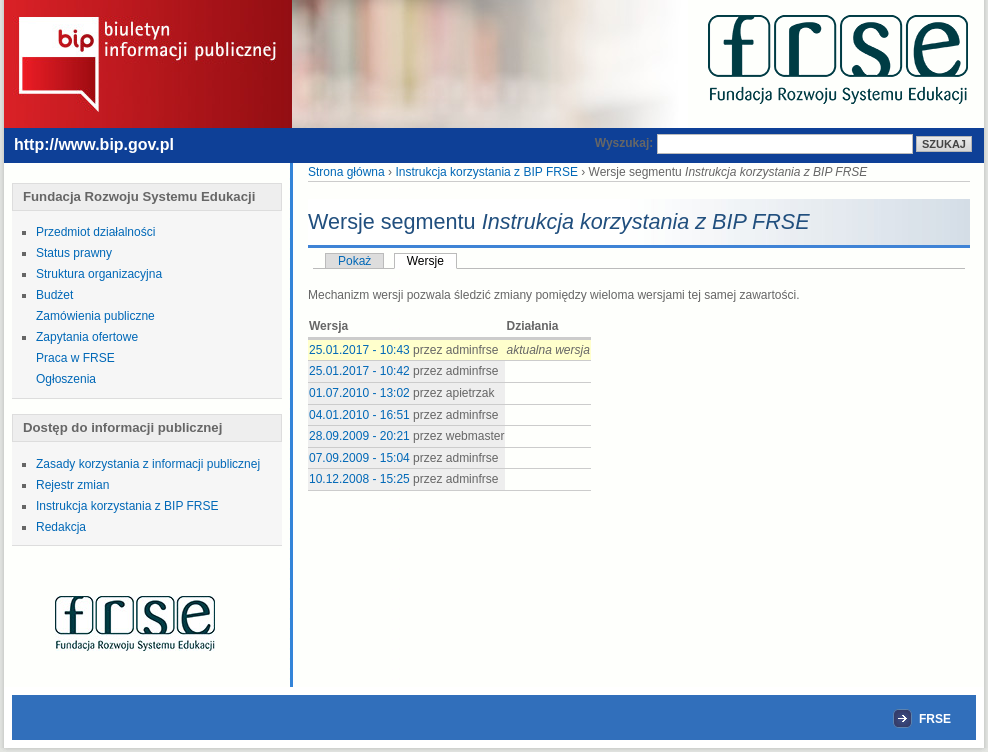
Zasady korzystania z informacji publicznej (148, 464)
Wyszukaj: (626, 143)
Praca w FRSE (75, 358)
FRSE (838, 60)
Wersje (425, 261)
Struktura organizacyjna (99, 274)
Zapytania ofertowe (87, 337)
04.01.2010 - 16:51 (359, 415)
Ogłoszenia (66, 379)
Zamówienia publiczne (95, 316)
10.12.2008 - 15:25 (359, 479)
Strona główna (346, 172)
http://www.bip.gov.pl (94, 144)
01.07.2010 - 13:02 (359, 393)
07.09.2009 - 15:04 (359, 458)
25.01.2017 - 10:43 (359, 350)
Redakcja (61, 527)
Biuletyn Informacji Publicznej (148, 62)
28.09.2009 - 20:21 (359, 436)
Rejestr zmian (72, 485)
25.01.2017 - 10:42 (359, 371)
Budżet (54, 295)
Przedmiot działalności (95, 232)
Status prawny (74, 253)
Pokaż (354, 261)
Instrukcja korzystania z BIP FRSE (127, 506)
